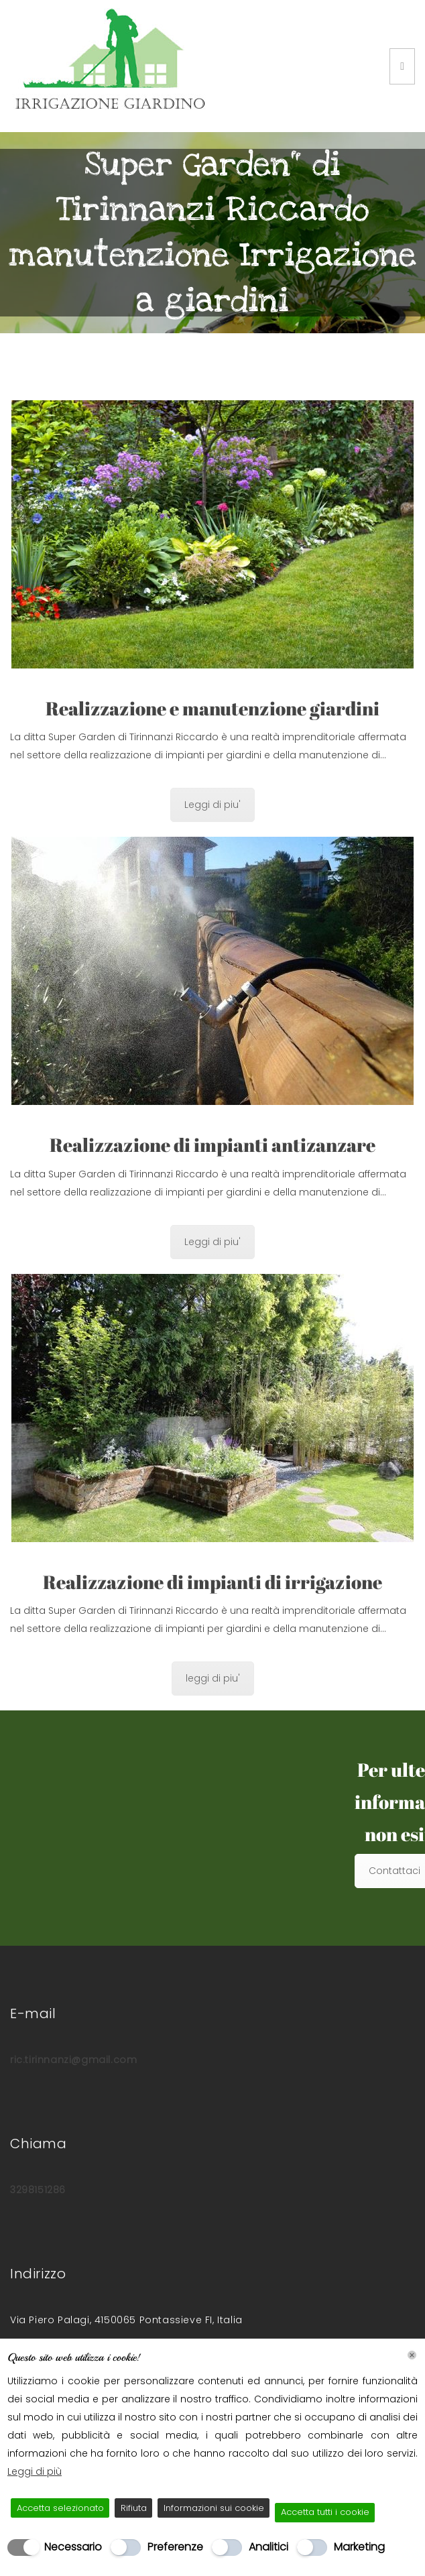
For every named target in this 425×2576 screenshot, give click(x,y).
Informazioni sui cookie (214, 2508)
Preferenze (175, 2547)
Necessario (73, 2547)
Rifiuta (134, 2508)
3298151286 (38, 2190)
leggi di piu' (213, 1678)
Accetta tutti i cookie (325, 2512)
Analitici (268, 2547)
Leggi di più (34, 2471)
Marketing (359, 2547)
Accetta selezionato (60, 2508)
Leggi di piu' (212, 804)
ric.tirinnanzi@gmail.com (73, 2059)
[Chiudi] (412, 2355)
